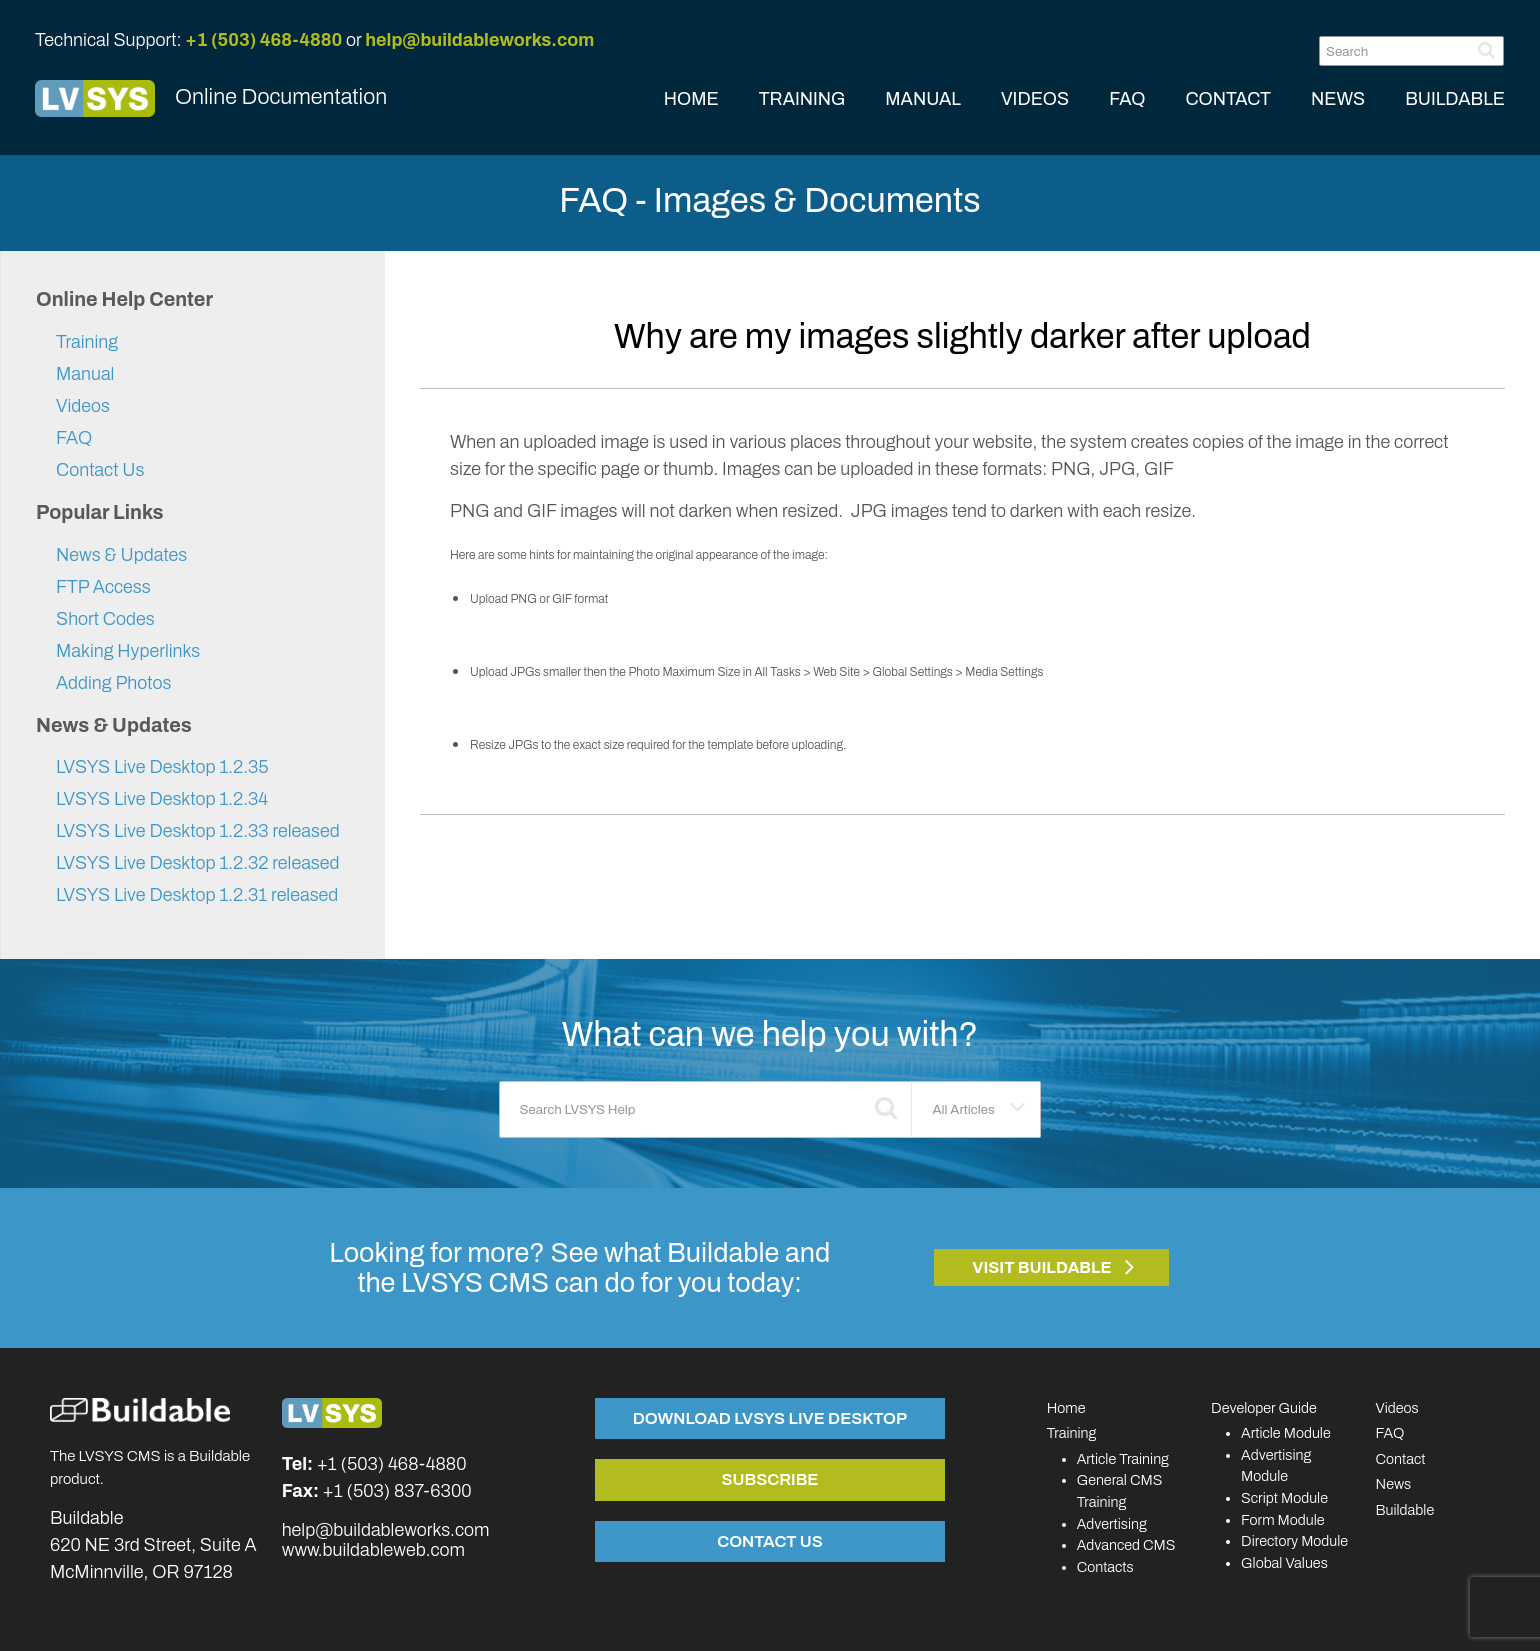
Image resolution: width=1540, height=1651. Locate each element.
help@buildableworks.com (479, 40)
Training (87, 342)
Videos (83, 406)
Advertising (1112, 1524)
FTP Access (103, 587)
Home (1066, 1408)
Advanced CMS (1126, 1545)
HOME (691, 99)
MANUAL (923, 99)
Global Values (1284, 1563)
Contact (1401, 1459)
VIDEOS (1035, 99)
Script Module (1284, 1498)
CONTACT (1228, 99)
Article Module (1286, 1433)
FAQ (1127, 99)
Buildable (1405, 1510)
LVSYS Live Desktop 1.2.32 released (198, 863)
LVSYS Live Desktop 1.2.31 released (197, 895)
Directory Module (1294, 1541)
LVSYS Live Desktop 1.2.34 (162, 799)
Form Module (1283, 1520)
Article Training (1123, 1459)
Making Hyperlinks (128, 651)
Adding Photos (113, 683)
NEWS (1338, 99)
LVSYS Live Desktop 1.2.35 (162, 767)
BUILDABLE (1455, 99)
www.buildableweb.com (373, 1550)
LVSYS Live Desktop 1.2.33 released (198, 831)
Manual (85, 374)
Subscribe (769, 1479)
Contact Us (100, 470)
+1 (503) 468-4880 (263, 40)
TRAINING (802, 99)
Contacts (1105, 1567)
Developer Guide (1264, 1408)
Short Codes (105, 619)
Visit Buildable (1042, 1267)
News (1394, 1484)
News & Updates (121, 555)
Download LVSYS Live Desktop (770, 1418)
